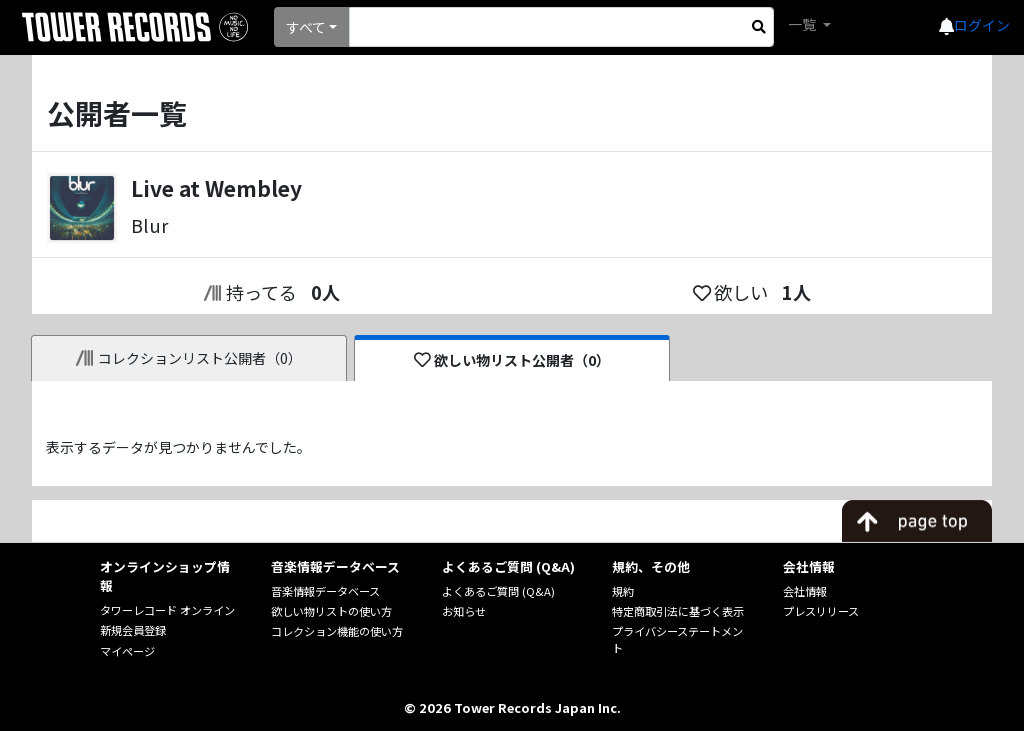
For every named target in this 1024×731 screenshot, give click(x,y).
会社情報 (805, 591)
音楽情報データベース (325, 591)
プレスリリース (821, 611)
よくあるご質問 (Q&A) (498, 591)
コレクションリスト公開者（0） (189, 358)
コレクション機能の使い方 (337, 631)
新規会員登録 (133, 630)
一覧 (803, 24)
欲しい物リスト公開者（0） (512, 360)
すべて (306, 27)
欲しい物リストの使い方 (331, 611)
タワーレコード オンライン (167, 610)
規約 (623, 591)
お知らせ (464, 611)
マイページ (127, 651)
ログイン (982, 25)
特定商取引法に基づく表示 (678, 611)
